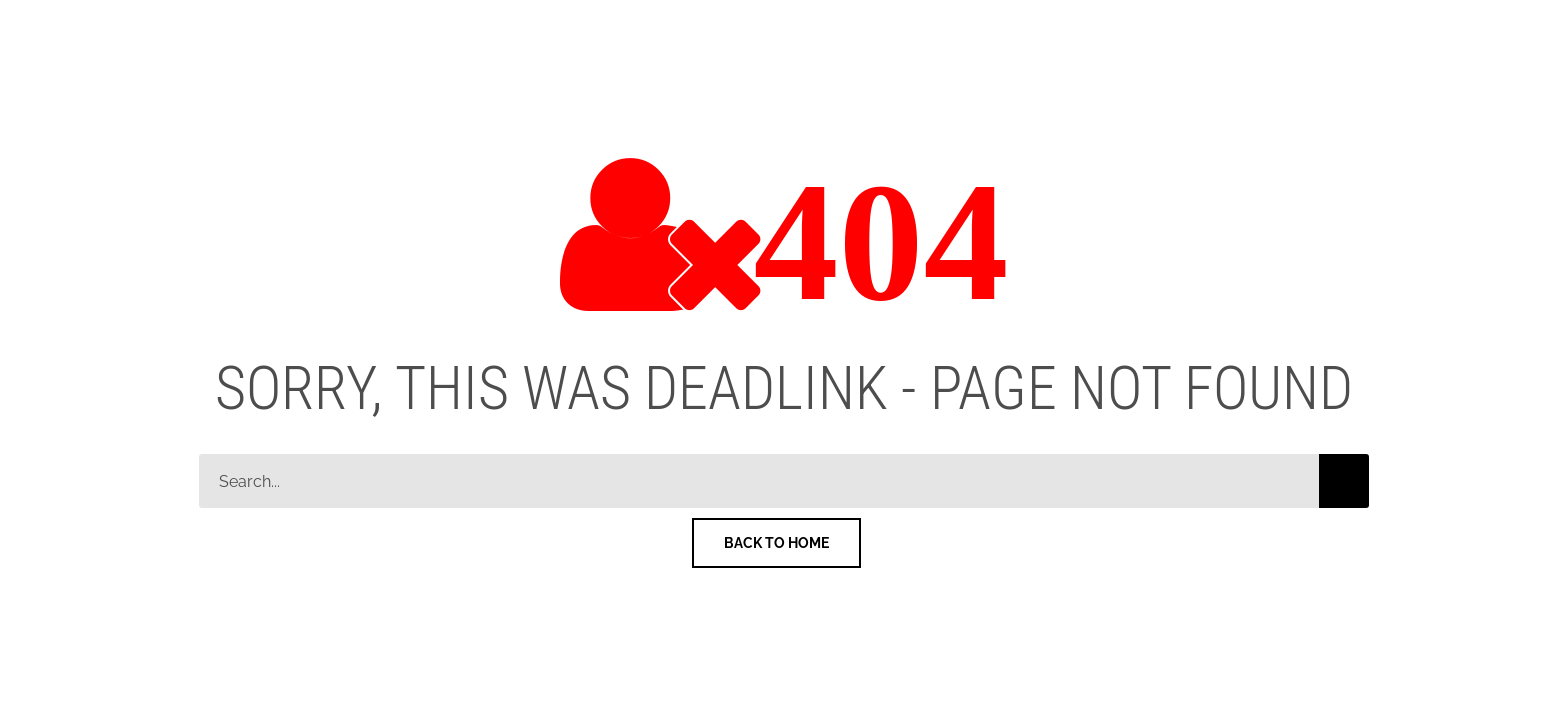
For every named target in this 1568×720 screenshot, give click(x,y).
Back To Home (776, 543)
